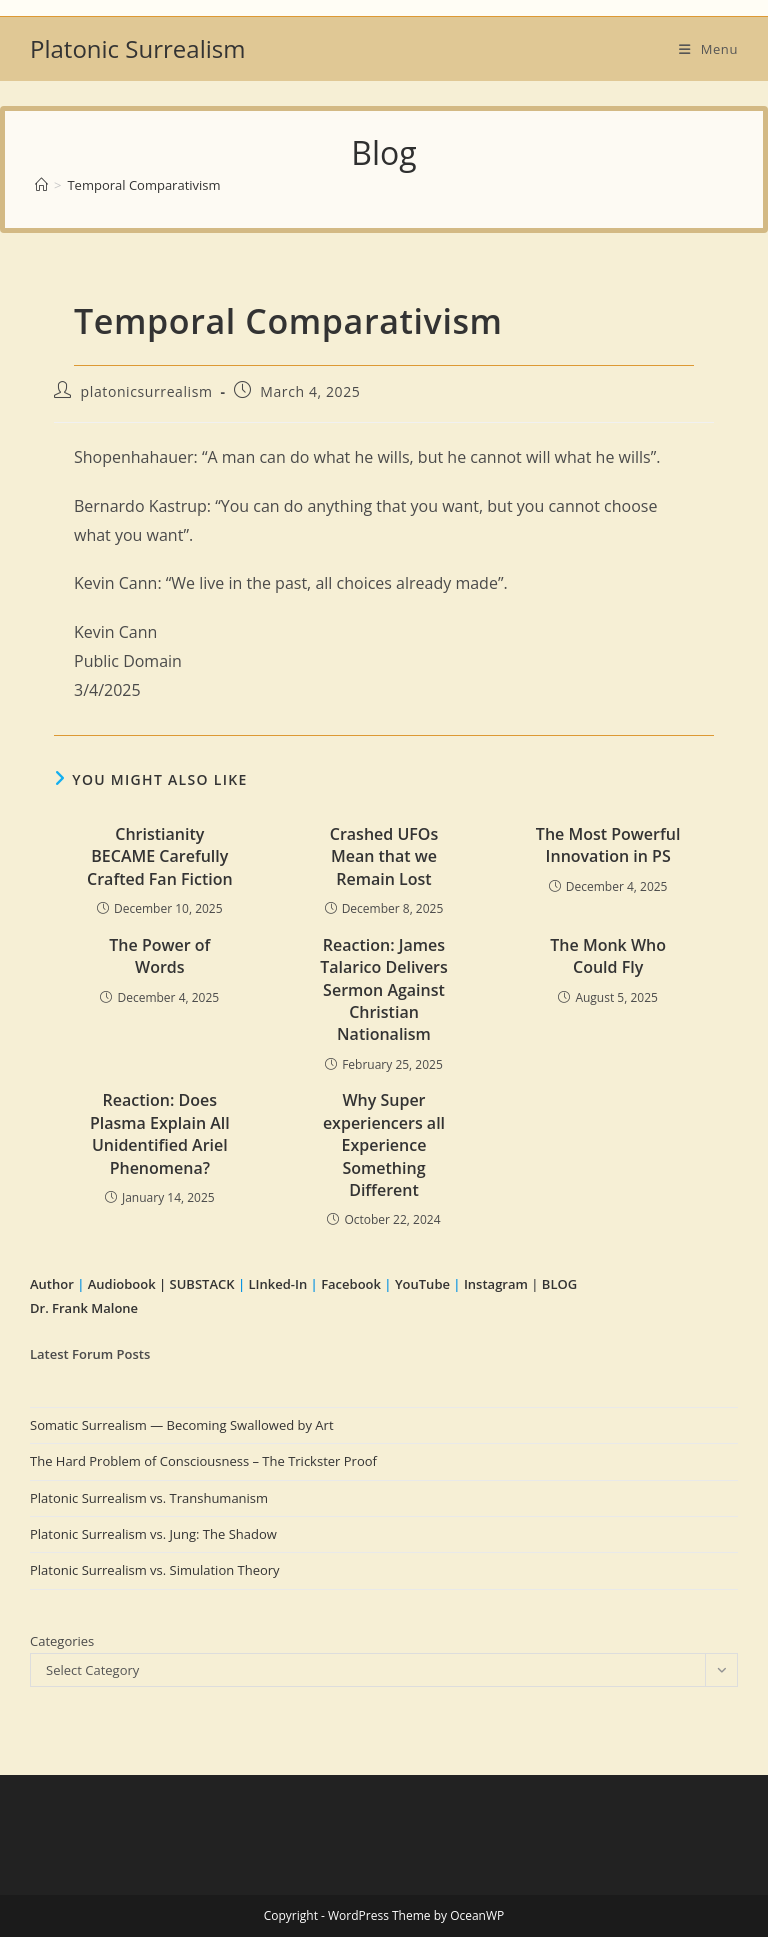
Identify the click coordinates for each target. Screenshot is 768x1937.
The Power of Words (159, 956)
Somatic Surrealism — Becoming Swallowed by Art (182, 1425)
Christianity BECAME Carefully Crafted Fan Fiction (160, 856)
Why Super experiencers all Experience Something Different (384, 1145)
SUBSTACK (202, 1284)
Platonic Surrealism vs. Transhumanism (149, 1498)
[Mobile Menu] (708, 49)
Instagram (496, 1284)
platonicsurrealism (147, 391)
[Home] (41, 185)
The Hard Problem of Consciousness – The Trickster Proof (203, 1461)
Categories (62, 1641)
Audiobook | (127, 1284)
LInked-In (277, 1284)
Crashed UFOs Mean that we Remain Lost (384, 856)
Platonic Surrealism (137, 48)
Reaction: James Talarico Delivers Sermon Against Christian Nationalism (384, 990)
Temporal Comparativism (143, 185)
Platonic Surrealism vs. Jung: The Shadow (153, 1534)
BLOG (559, 1284)
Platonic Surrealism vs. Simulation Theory (155, 1570)
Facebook (351, 1284)
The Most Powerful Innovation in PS (608, 845)
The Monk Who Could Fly (608, 956)
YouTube (422, 1284)
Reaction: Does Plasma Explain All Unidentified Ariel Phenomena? (160, 1133)
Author (53, 1284)
